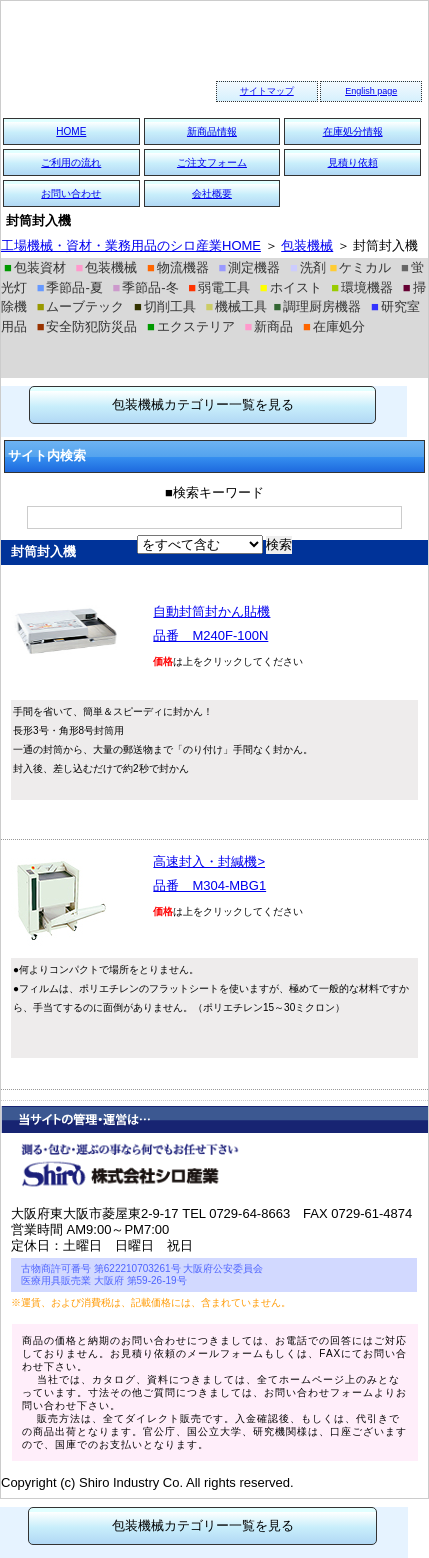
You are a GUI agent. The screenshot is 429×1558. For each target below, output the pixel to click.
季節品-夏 (70, 287)
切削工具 (165, 306)
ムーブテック (81, 306)
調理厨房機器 (317, 306)
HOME (71, 131)
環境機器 (362, 287)
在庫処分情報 (353, 131)
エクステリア (191, 326)
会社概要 (212, 193)
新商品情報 (212, 131)
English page (371, 91)
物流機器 (178, 267)
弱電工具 (219, 287)
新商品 (269, 326)
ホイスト (291, 287)
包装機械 (307, 245)
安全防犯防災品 (87, 326)
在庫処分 (334, 326)
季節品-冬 (145, 287)
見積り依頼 (353, 162)
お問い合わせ (71, 193)
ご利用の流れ (71, 162)
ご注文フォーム (212, 162)
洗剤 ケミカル (340, 267)
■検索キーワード (214, 492)
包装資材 (35, 267)
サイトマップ (267, 91)
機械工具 (237, 306)
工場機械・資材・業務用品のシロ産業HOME (131, 245)
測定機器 (249, 267)
